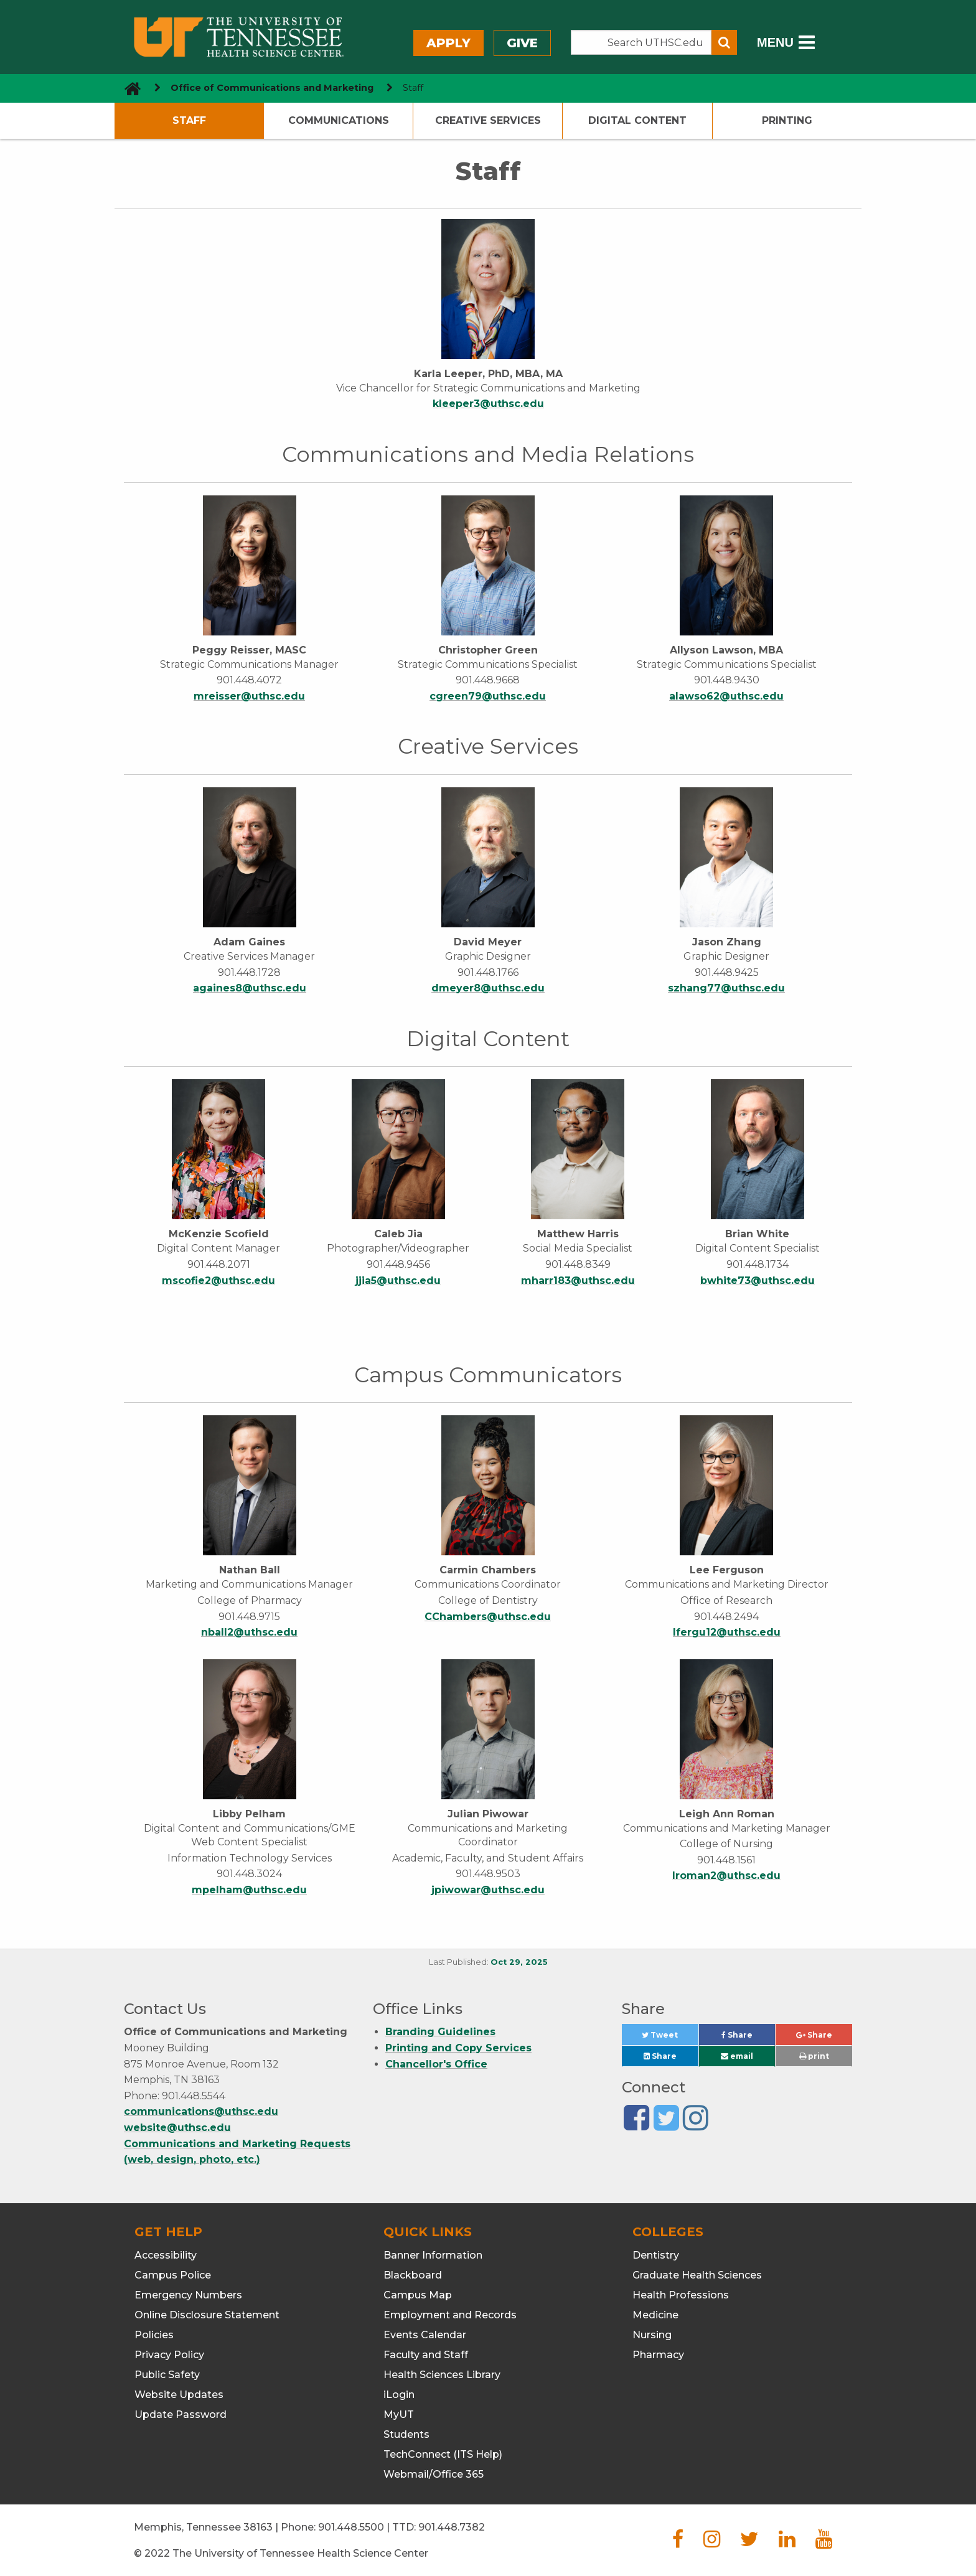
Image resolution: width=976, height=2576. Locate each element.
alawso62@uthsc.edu (726, 696)
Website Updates (178, 2394)
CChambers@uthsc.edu (488, 1617)
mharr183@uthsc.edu (578, 1280)
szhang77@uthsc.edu (726, 988)
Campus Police (172, 2275)
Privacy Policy (169, 2355)
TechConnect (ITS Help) (442, 2454)
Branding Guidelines (440, 2032)
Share (748, 2038)
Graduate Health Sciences (697, 2275)
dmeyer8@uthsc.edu (488, 988)
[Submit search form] (724, 42)
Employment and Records (450, 2315)
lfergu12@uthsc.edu (727, 1632)
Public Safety (167, 2375)
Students (406, 2434)
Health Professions (680, 2295)
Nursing (652, 2335)
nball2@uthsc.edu (249, 1632)
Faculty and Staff (425, 2355)
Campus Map (417, 2295)
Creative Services (488, 120)
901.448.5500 (351, 2527)
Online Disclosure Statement (206, 2315)
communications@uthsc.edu (201, 2111)
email (737, 2056)
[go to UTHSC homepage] (128, 88)
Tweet (670, 2038)
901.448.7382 (451, 2527)
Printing (787, 120)
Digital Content (637, 120)
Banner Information (432, 2255)
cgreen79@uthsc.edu (487, 696)
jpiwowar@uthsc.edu (488, 1890)
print (814, 2056)
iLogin (399, 2394)
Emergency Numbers (188, 2295)
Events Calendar (424, 2335)
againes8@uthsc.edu (249, 988)
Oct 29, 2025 (519, 1962)
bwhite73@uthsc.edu (757, 1280)
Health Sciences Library (441, 2375)
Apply (448, 42)
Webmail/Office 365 (433, 2474)
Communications (338, 120)
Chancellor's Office (436, 2064)
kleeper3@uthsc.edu (488, 404)
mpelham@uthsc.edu (249, 1890)
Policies (154, 2335)
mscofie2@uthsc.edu (218, 1280)
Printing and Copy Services (458, 2048)
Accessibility (165, 2255)
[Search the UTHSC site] (641, 42)
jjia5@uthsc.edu (398, 1280)
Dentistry (655, 2255)
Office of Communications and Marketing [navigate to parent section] (272, 87)
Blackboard (412, 2275)
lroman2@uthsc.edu (726, 1875)
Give (522, 42)
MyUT (398, 2414)
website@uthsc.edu (177, 2127)
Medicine (655, 2315)
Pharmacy (658, 2355)
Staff (189, 120)
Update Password (180, 2414)
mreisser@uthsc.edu (249, 696)
